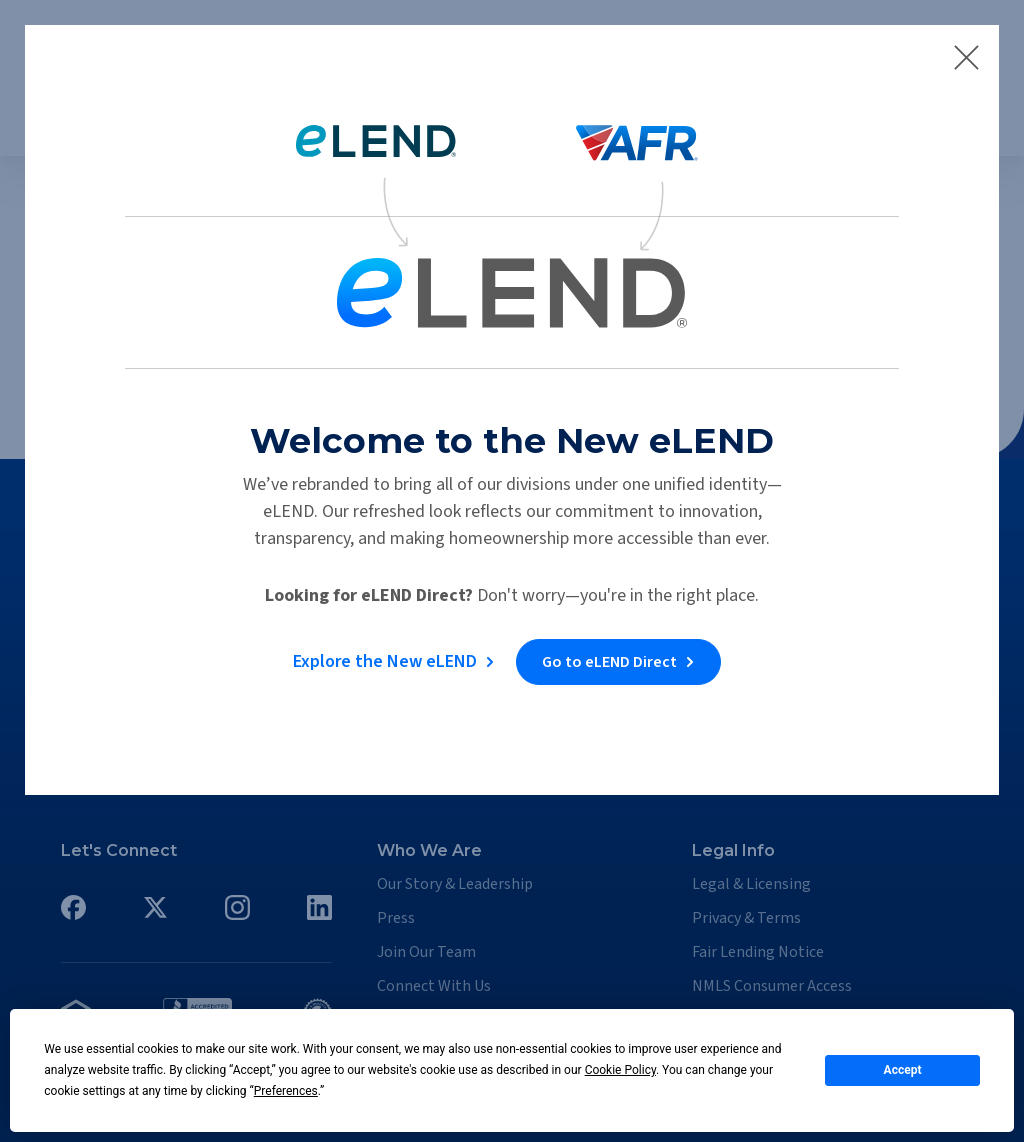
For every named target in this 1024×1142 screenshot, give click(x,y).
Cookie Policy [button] (620, 1070)
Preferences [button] (286, 1091)
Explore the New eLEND (384, 661)
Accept (903, 1070)
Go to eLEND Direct (610, 662)
